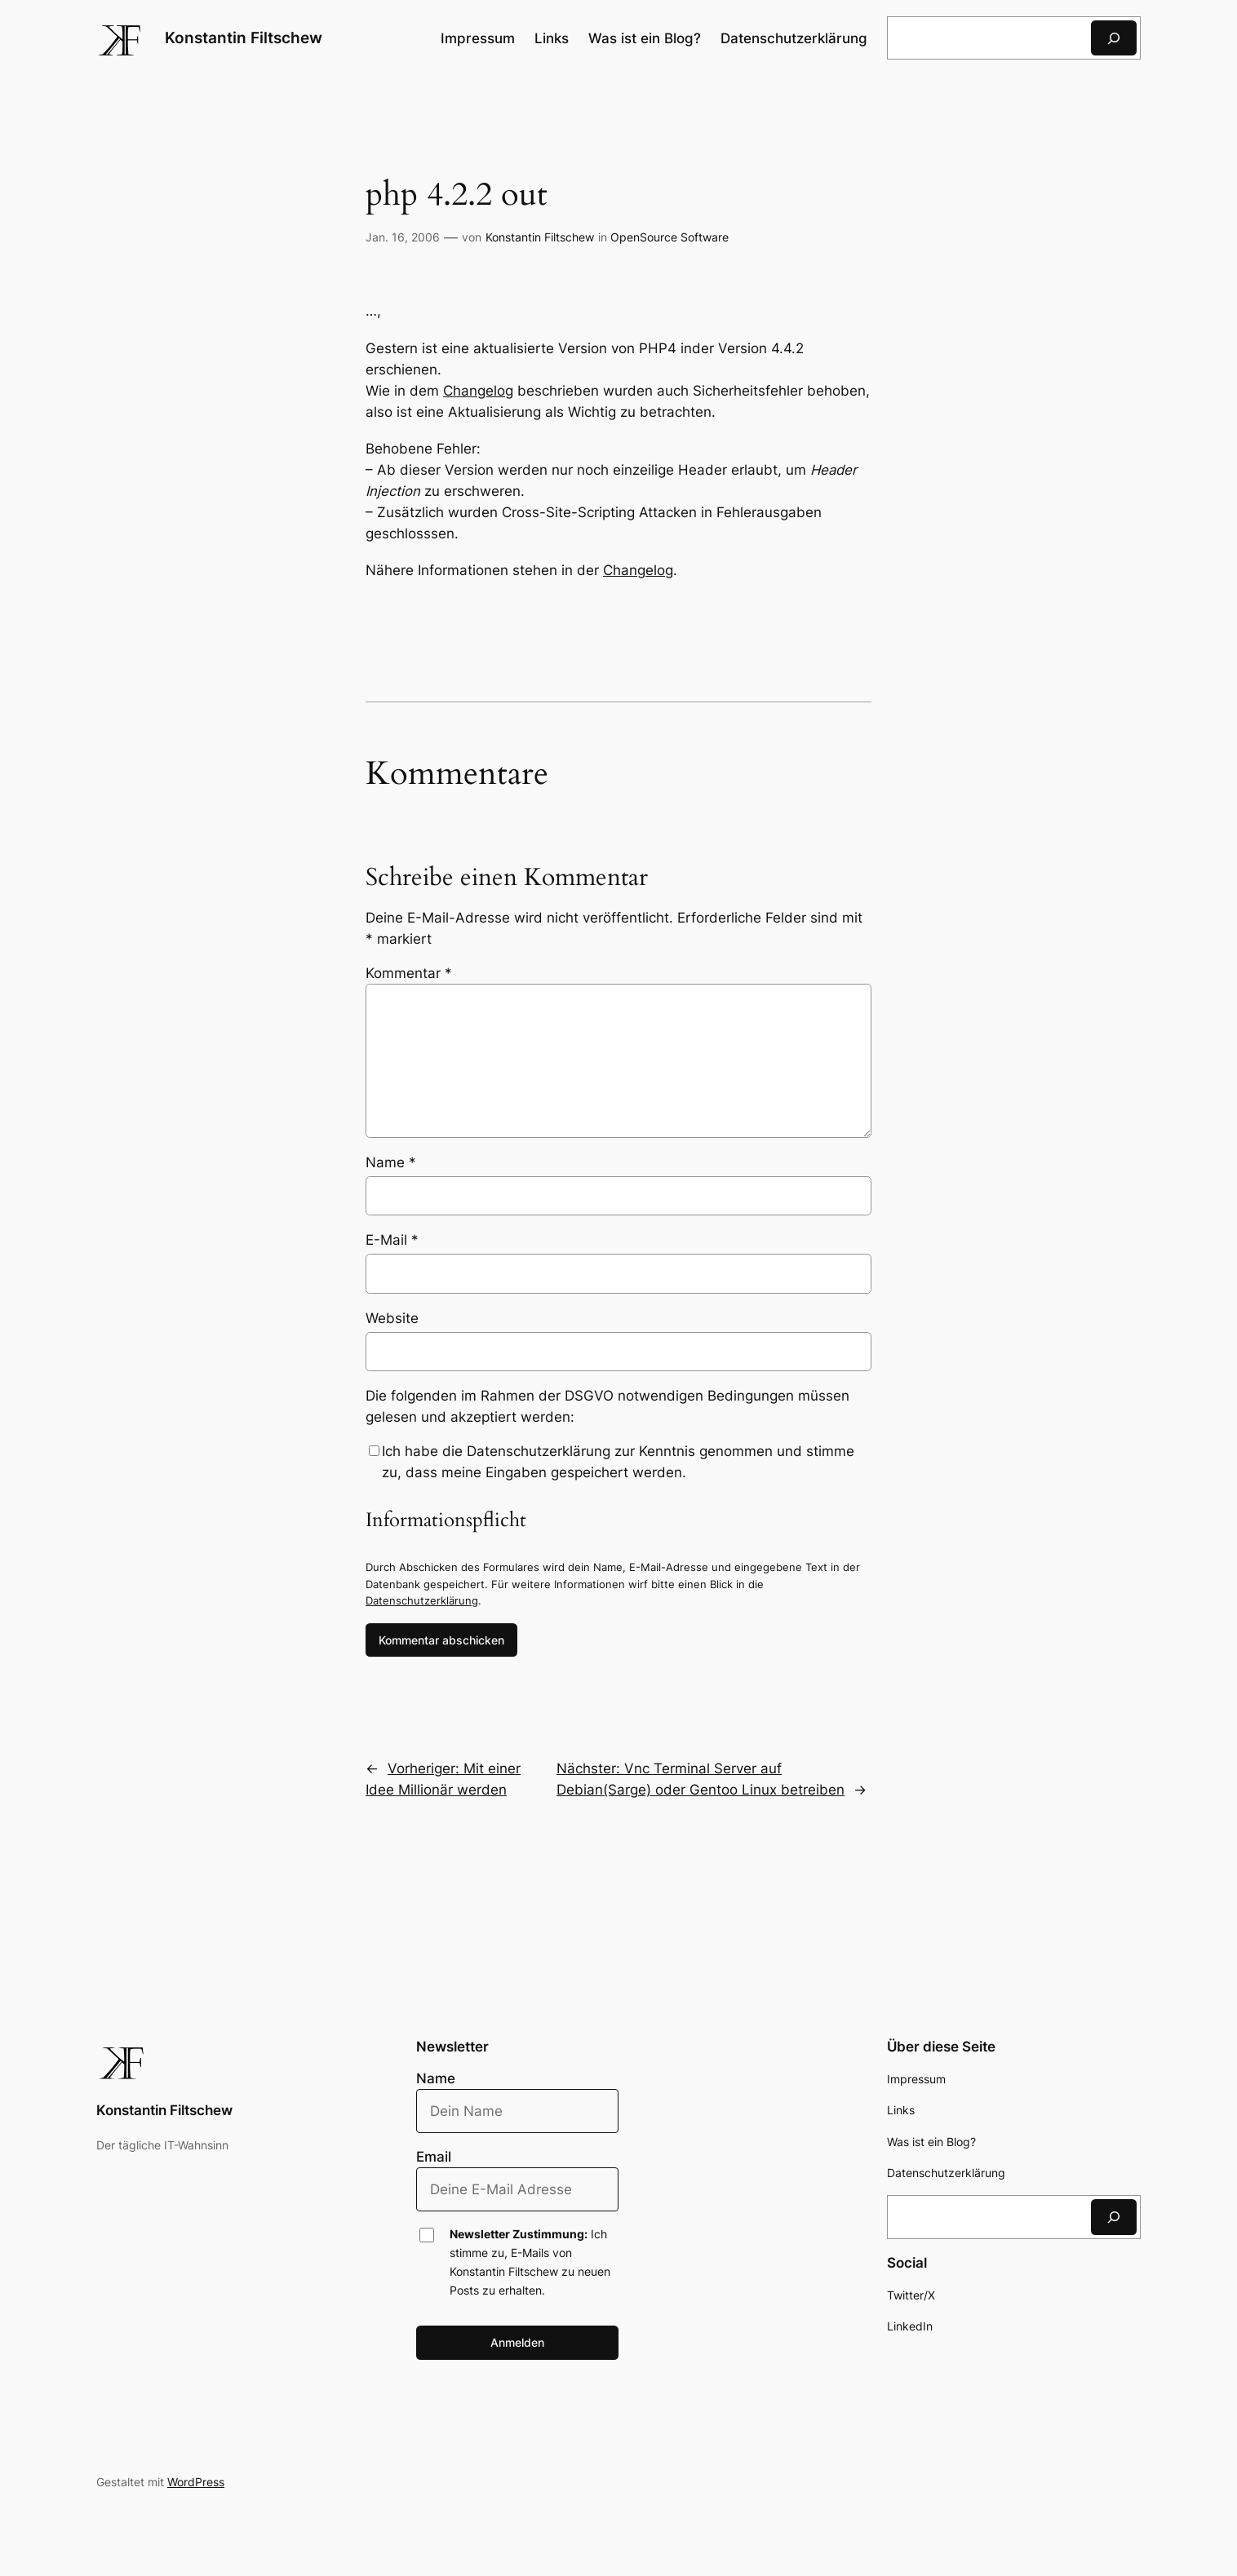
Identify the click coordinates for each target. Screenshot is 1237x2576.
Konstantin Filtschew (243, 37)
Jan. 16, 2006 (403, 237)
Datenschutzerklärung (422, 1600)
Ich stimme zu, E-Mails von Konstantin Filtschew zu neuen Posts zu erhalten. (530, 2262)
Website (392, 1318)
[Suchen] (1114, 37)
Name (391, 1162)
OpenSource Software (669, 237)
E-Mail (392, 1240)
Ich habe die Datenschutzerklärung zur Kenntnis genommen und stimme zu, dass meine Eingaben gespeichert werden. (618, 1462)
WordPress (195, 2482)
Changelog (478, 391)
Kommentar (409, 973)
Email (433, 2157)
